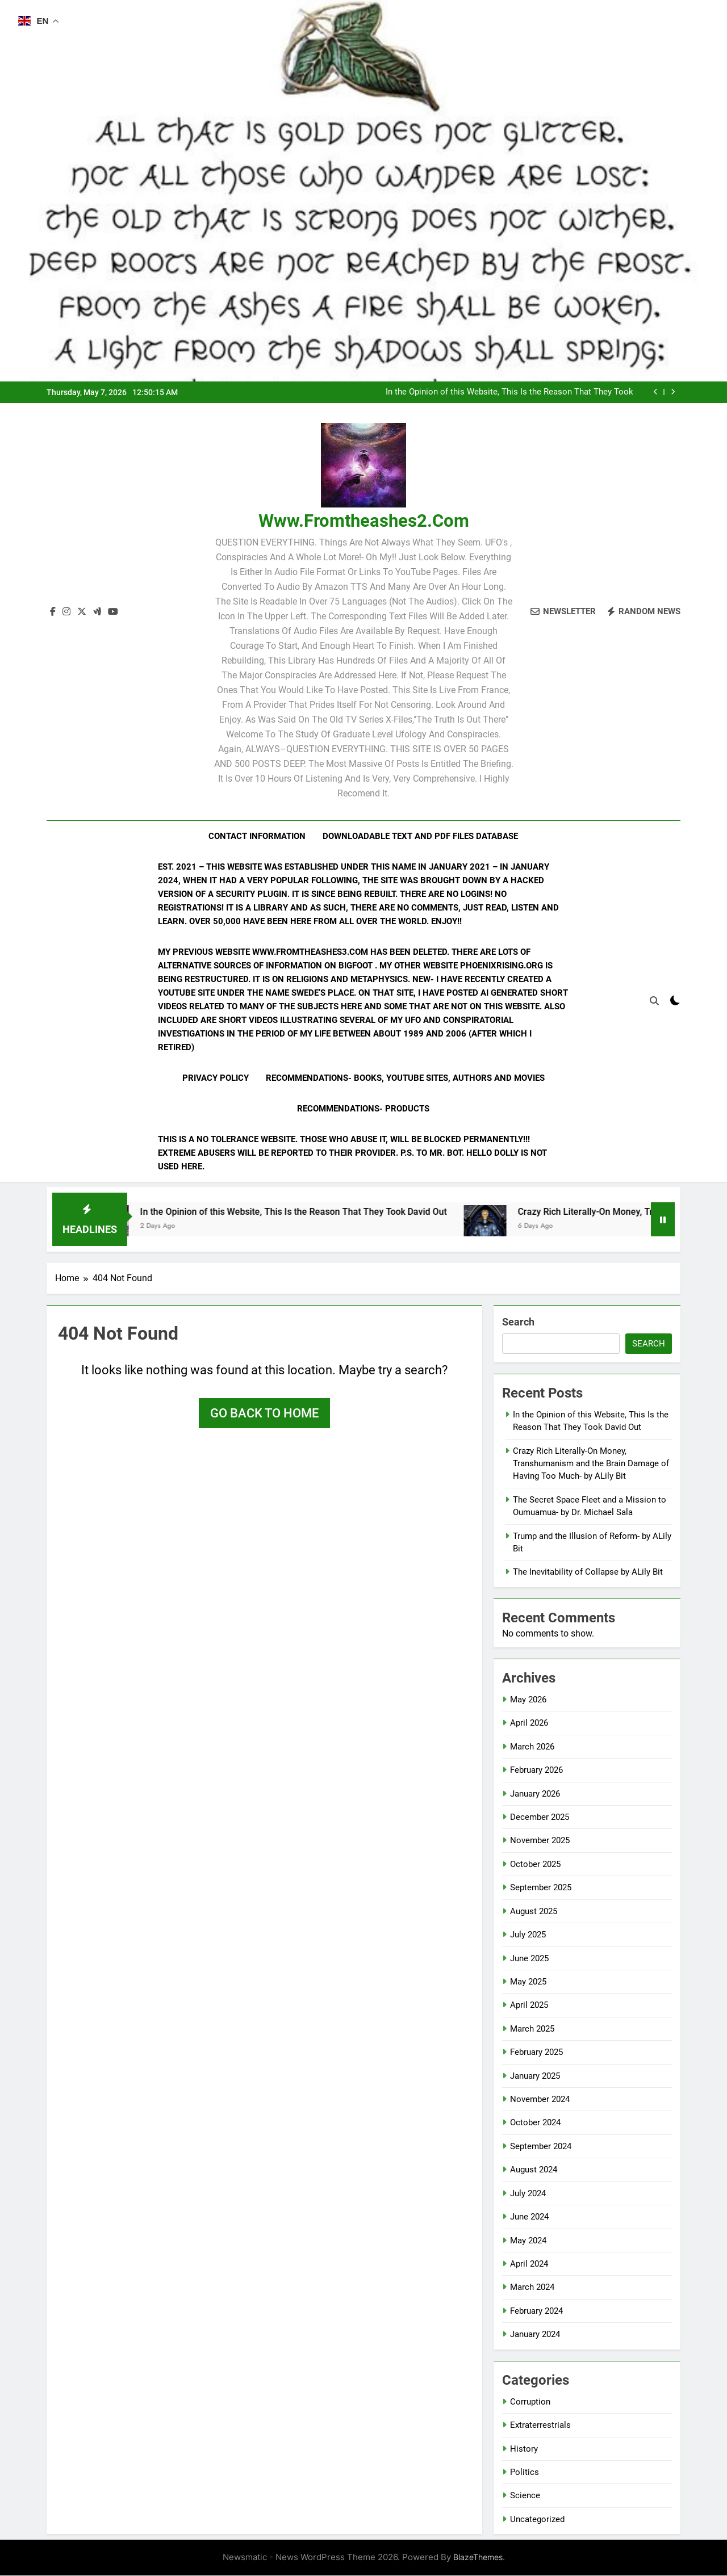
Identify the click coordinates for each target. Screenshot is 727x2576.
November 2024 (540, 2100)
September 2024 (540, 2147)
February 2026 (536, 1770)
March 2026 (532, 1747)
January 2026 (535, 1794)
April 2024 (529, 2264)
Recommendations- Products (363, 1109)
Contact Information (257, 836)
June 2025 (529, 1959)
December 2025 (539, 1818)
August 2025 (533, 1912)
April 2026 (529, 1723)
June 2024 (529, 2217)
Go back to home (264, 1414)
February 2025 (536, 2053)
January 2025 (535, 2076)
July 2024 (528, 2194)
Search (518, 1322)
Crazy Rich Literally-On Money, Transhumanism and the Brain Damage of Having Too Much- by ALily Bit (591, 1464)
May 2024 (528, 2241)
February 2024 (536, 2311)
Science (525, 2496)
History (524, 2449)
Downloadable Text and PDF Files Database (420, 836)
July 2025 (528, 1935)
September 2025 (540, 1888)
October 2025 (535, 1865)
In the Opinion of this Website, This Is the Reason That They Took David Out (509, 392)
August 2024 (533, 2170)
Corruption (530, 2402)
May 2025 (528, 1982)
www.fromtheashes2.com (363, 520)
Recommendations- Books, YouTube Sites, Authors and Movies (405, 1078)
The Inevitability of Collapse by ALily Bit (588, 1573)
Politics (524, 2473)
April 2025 (529, 2005)
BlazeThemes (478, 2557)
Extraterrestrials (540, 2425)
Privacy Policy (215, 1078)
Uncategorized (537, 2520)
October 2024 (535, 2123)
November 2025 (540, 1841)
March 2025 (532, 2029)
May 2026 (528, 1700)
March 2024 (532, 2288)
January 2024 (535, 2335)
